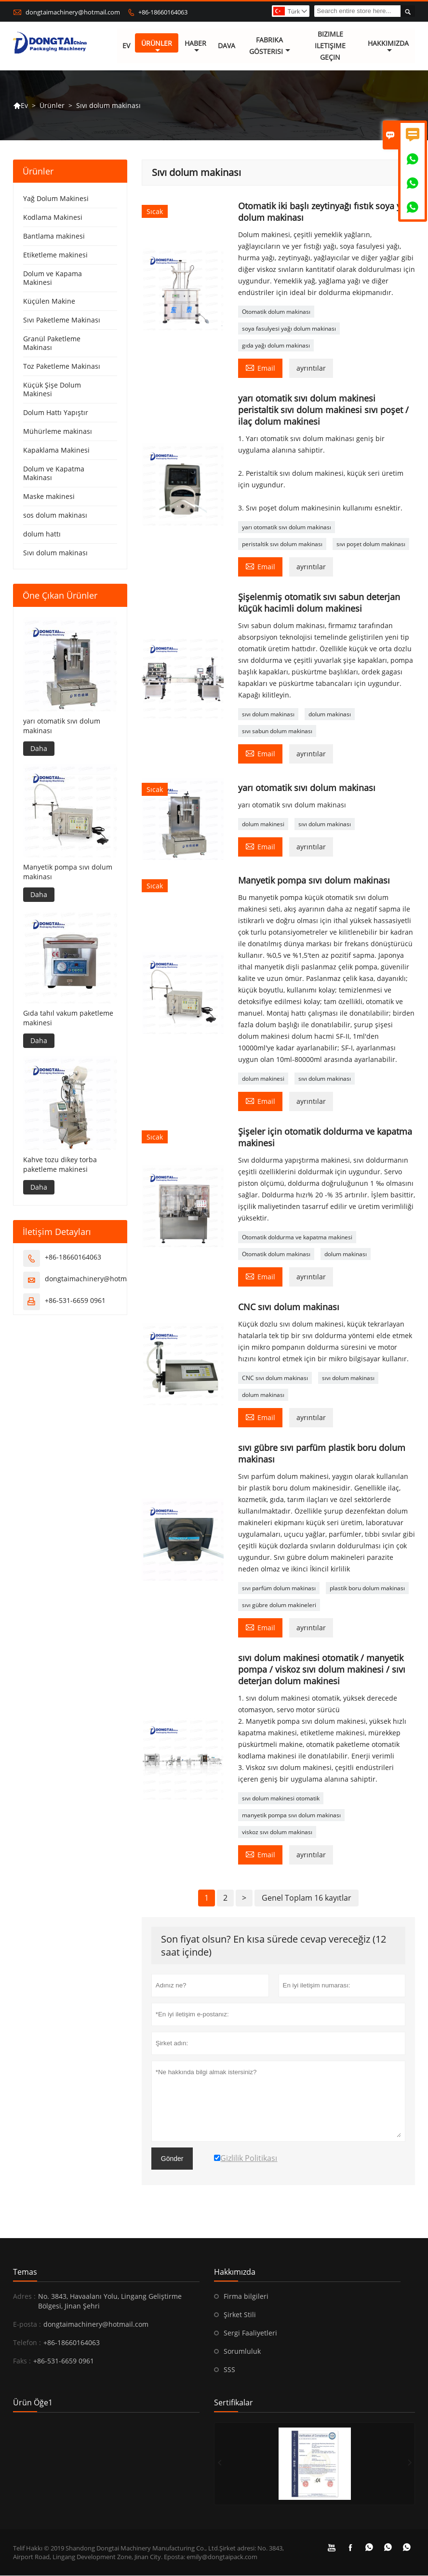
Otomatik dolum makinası (276, 312)
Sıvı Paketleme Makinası (61, 320)
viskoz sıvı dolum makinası (277, 1832)
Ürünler (156, 46)
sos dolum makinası (55, 515)
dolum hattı (42, 534)
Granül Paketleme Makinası (51, 343)
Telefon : (27, 2343)
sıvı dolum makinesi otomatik (281, 1799)
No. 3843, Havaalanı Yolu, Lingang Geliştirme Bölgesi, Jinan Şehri (110, 2301)
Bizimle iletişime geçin (330, 46)
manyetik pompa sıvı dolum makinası (291, 1815)
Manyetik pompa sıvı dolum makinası (67, 872)
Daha (38, 748)
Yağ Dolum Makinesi (56, 198)
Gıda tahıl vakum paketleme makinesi (68, 1018)
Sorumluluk (242, 2351)
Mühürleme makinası (57, 431)
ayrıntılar (311, 368)
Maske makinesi (49, 496)
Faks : (22, 2361)
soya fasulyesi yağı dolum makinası (289, 329)
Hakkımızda (388, 46)
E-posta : (27, 2324)
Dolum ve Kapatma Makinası (53, 474)
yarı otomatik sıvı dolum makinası (286, 527)
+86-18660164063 (162, 12)
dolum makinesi (263, 824)
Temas (25, 2272)
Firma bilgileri (246, 2296)
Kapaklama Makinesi (56, 450)
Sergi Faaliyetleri (250, 2333)
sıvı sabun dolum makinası (277, 731)
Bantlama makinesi (54, 236)
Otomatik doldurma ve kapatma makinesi (297, 1238)
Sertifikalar (233, 2403)
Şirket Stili (240, 2315)
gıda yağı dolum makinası (276, 346)
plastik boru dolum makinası (367, 1588)
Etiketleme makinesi (55, 255)
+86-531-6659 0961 (75, 1300)
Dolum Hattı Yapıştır (55, 412)
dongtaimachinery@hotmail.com (73, 12)
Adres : (24, 2296)
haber (196, 46)
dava (226, 46)
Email (260, 367)
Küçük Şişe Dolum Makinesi (52, 390)
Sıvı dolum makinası (55, 553)
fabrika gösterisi (269, 46)
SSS (229, 2370)
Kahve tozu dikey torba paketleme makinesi (60, 1164)
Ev (126, 46)
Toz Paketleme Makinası (61, 366)
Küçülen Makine (49, 301)
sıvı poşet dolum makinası (370, 544)
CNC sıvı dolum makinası (275, 1378)
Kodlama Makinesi (52, 217)
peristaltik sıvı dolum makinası (282, 544)
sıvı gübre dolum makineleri (279, 1605)
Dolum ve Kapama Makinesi (52, 278)
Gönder (172, 2159)
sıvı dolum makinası (268, 715)
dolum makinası (329, 715)
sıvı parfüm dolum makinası (279, 1588)
